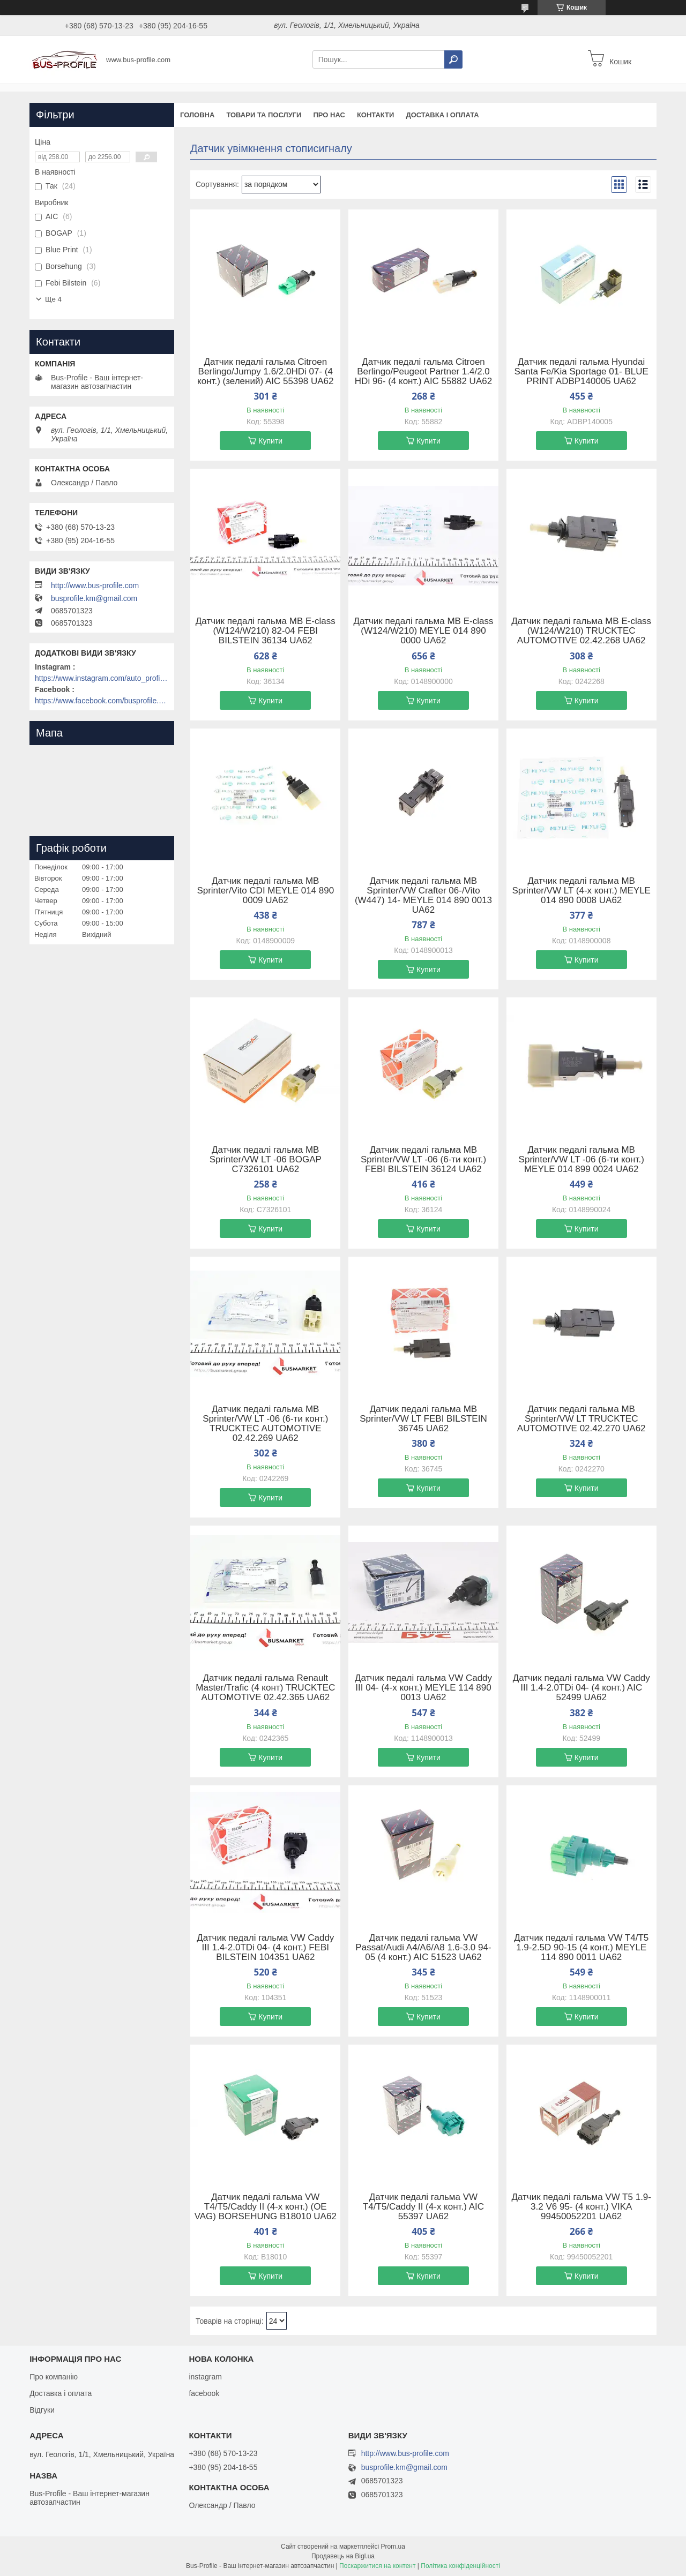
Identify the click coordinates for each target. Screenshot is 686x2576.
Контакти (375, 115)
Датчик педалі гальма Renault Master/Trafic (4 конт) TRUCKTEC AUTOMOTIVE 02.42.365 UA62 (265, 1687)
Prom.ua (393, 2546)
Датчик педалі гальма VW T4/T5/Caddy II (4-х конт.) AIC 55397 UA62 (423, 2206)
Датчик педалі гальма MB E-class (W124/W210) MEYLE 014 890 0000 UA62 (424, 631)
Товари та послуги (263, 115)
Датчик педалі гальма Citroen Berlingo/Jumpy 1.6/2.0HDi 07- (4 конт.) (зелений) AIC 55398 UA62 (265, 371)
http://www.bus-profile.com (95, 585)
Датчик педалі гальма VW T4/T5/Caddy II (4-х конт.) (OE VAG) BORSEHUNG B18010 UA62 (266, 2206)
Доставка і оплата (442, 115)
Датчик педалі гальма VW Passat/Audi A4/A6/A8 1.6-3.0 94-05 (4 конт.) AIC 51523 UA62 (423, 1947)
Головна (197, 115)
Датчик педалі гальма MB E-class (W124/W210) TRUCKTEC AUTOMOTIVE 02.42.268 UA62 (581, 631)
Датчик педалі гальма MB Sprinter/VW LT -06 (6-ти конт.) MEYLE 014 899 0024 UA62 (581, 1159)
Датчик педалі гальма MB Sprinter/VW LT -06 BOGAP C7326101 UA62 (266, 1159)
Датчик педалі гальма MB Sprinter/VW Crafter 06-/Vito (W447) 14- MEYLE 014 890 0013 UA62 (423, 895)
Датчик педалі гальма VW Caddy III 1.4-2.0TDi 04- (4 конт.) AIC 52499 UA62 (581, 1687)
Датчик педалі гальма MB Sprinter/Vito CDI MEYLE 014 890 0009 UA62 (265, 890)
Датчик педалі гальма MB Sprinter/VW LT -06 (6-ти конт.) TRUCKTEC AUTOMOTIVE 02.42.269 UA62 (265, 1424)
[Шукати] (453, 59)
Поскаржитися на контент (377, 2566)
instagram (205, 2376)
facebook (204, 2393)
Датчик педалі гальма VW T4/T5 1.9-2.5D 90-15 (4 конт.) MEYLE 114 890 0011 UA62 (581, 1947)
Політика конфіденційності (460, 2566)
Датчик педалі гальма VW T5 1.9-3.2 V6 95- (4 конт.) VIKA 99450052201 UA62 (581, 2206)
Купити (270, 441)
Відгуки (42, 2410)
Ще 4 (53, 299)
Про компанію (53, 2376)
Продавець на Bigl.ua (343, 2556)
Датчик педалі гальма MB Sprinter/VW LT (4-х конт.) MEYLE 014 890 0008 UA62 (581, 890)
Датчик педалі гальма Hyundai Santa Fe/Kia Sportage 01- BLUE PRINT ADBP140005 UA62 (581, 371)
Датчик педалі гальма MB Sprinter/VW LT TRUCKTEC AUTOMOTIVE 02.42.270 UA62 (581, 1419)
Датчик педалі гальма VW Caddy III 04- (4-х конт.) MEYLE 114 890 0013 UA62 (423, 1687)
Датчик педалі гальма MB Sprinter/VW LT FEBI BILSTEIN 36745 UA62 (423, 1419)
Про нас (329, 115)
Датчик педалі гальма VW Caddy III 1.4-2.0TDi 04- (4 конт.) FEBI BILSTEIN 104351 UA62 (265, 1947)
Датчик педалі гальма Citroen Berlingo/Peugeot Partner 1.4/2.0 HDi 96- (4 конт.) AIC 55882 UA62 (423, 371)
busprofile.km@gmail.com (94, 598)
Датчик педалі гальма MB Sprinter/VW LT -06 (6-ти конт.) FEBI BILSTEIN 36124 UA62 (423, 1159)
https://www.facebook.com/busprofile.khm (102, 700)
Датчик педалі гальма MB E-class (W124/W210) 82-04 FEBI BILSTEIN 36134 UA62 (265, 631)
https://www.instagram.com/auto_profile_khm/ (102, 678)
